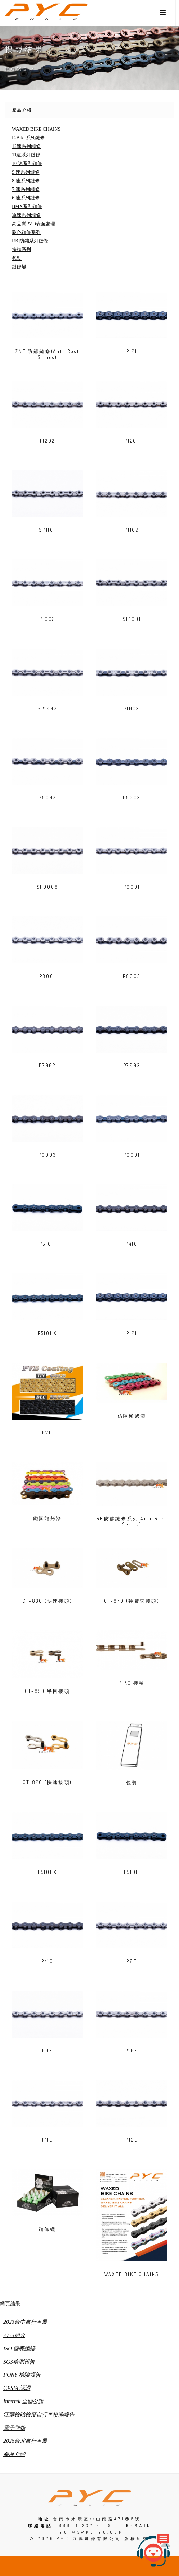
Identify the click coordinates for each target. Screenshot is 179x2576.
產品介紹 (22, 110)
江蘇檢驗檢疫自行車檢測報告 (38, 2415)
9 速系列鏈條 (26, 172)
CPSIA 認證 (16, 2388)
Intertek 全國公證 (23, 2401)
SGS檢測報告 (19, 2362)
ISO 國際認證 (19, 2348)
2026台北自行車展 (25, 2441)
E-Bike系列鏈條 (28, 137)
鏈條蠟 (19, 266)
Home (16, 69)
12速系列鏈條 (26, 146)
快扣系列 (21, 249)
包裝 (17, 258)
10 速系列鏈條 (27, 163)
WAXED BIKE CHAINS (36, 129)
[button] (163, 13)
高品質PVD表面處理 (33, 223)
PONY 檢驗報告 (22, 2375)
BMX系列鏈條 (27, 206)
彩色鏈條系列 (26, 232)
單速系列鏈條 (26, 215)
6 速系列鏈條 (26, 197)
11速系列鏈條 (26, 154)
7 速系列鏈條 (26, 189)
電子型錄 (14, 2428)
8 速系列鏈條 (26, 180)
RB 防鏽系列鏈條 (30, 240)
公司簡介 (14, 2335)
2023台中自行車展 (25, 2322)
